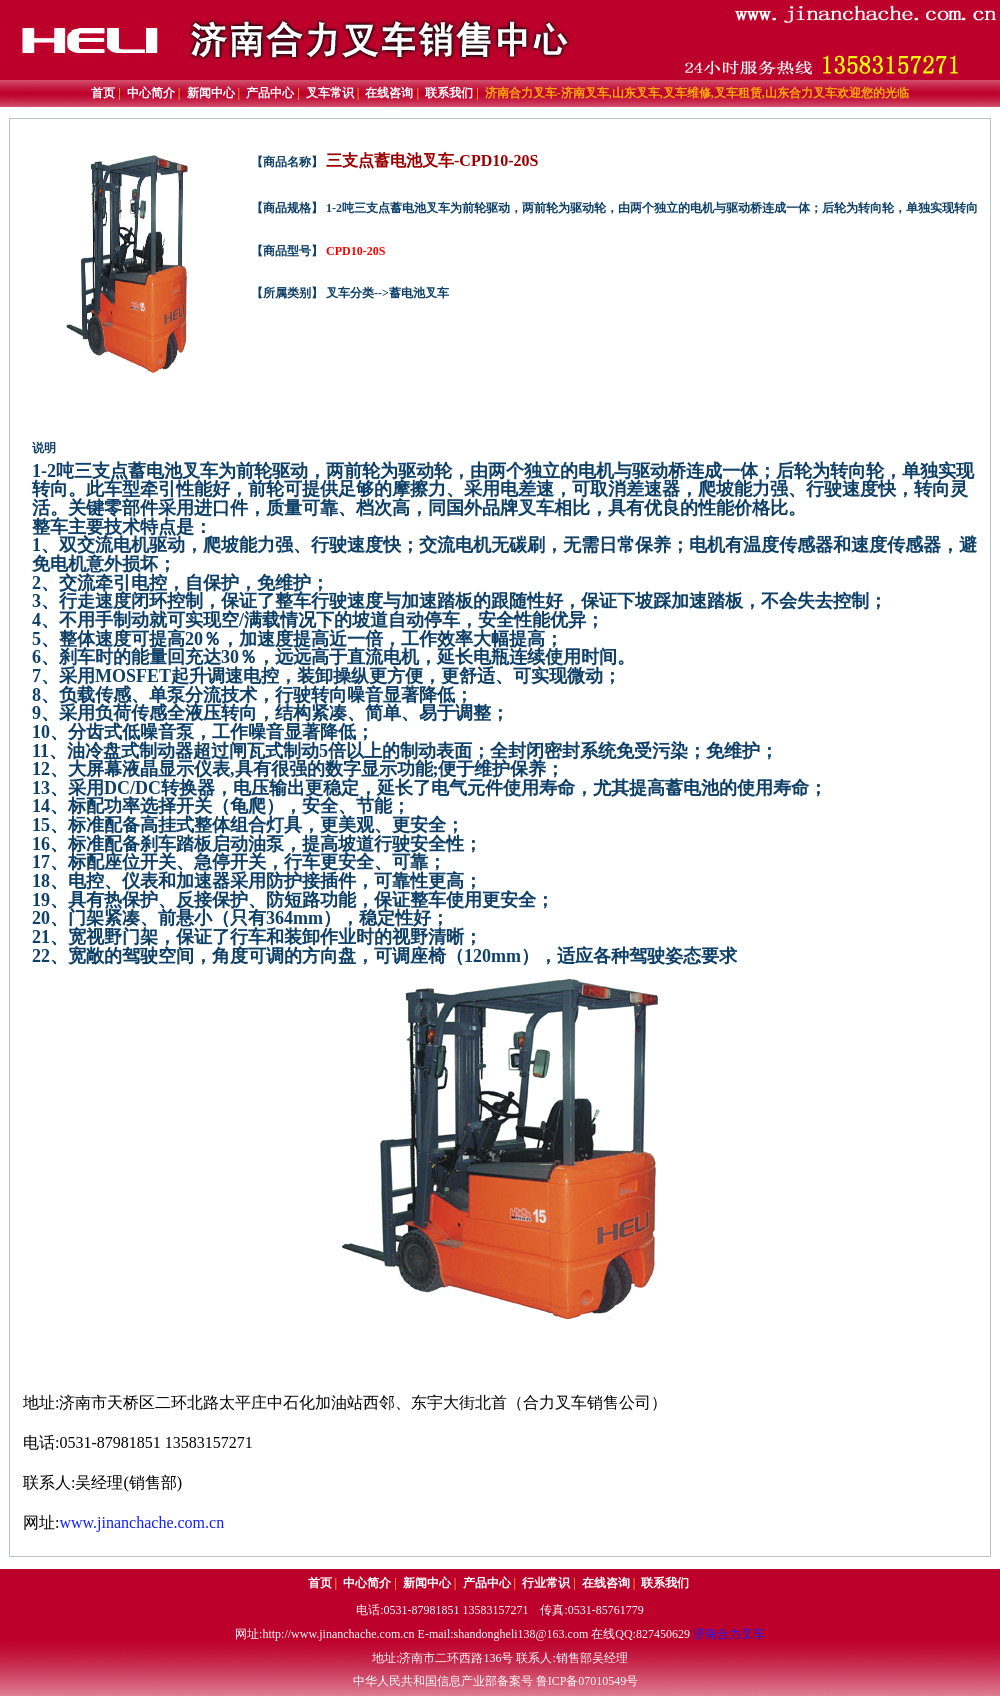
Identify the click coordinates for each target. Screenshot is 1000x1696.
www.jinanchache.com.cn (141, 1522)
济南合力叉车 (729, 1634)
